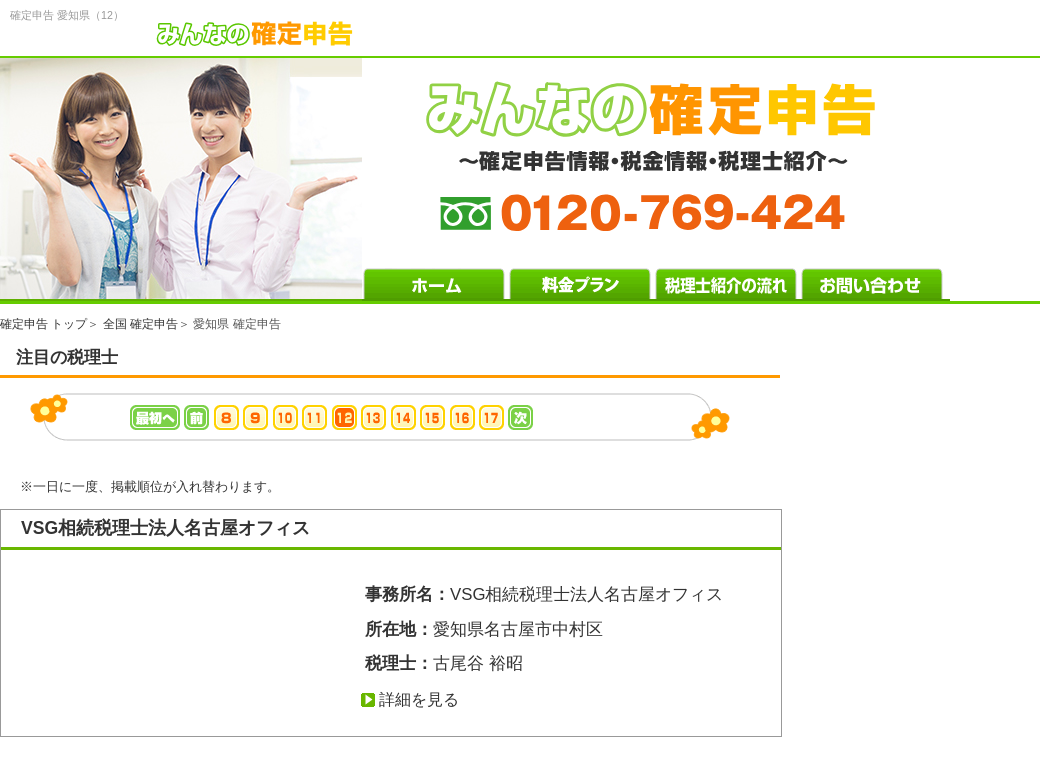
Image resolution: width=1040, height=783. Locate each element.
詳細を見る (419, 699)
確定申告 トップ (43, 324)
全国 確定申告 (140, 324)
